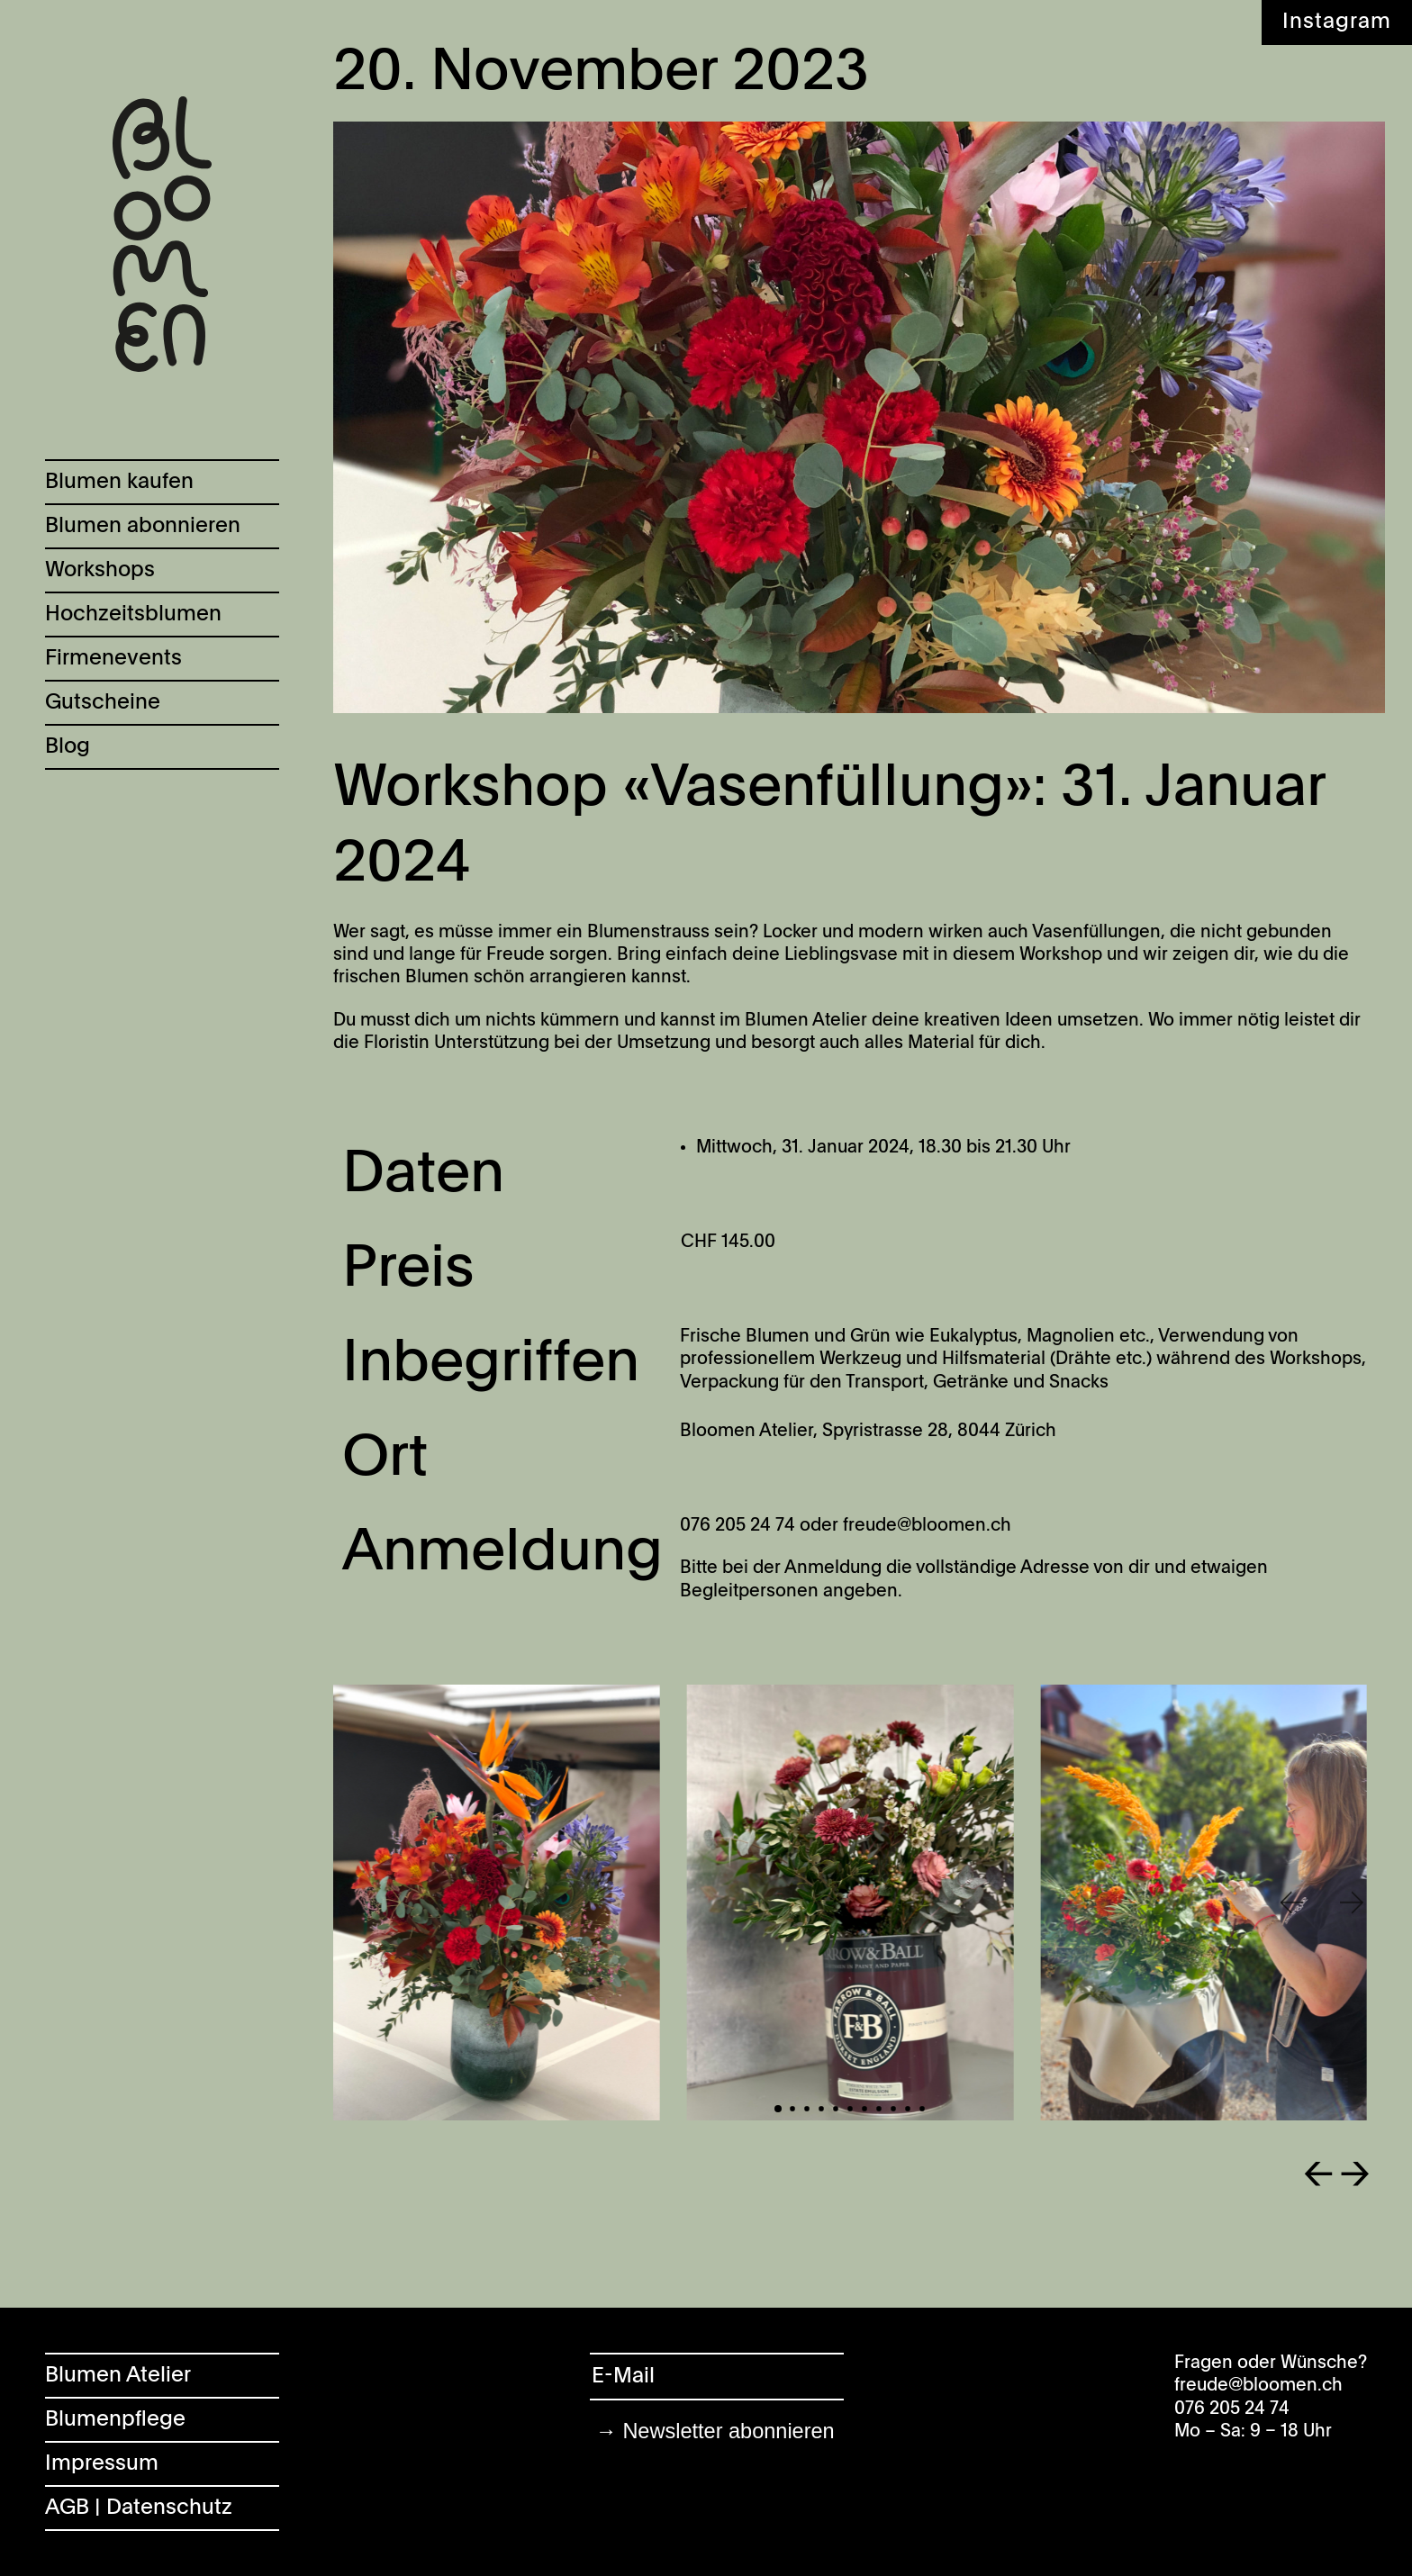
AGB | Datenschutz (138, 2508)
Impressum (101, 2464)
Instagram (1336, 22)
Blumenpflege (115, 2419)
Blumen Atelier (118, 2375)
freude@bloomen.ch (1258, 2386)
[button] (1290, 1903)
